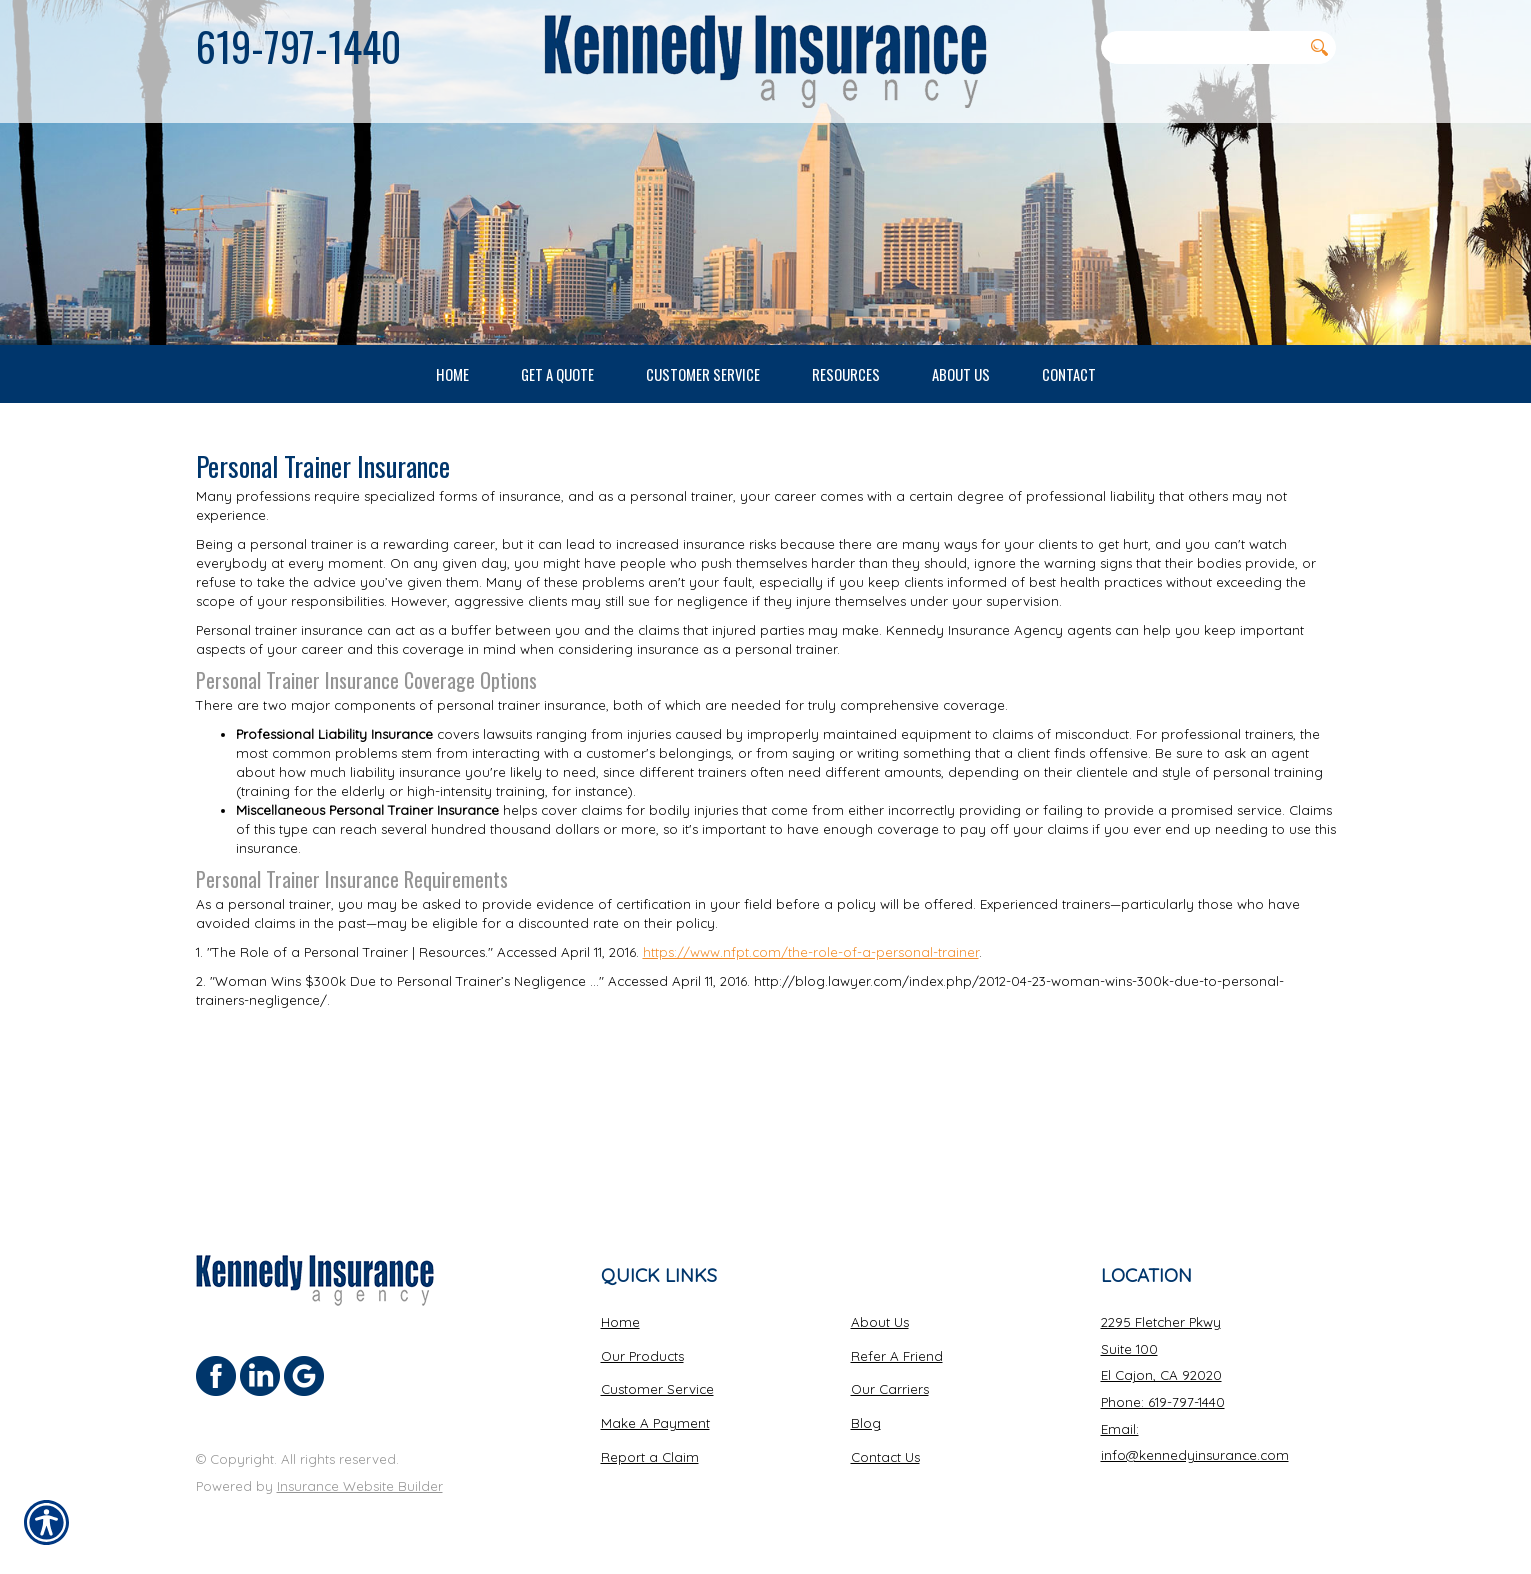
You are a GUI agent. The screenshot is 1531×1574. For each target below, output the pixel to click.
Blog (866, 1423)
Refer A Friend (897, 1355)
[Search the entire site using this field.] (1202, 47)
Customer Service (657, 1389)
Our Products (642, 1355)
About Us (880, 1322)
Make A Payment (655, 1423)
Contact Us (885, 1456)
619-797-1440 (298, 46)
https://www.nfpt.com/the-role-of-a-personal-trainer (811, 1097)
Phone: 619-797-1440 (1163, 1402)
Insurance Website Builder (360, 1486)
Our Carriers (890, 1389)
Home (620, 1322)
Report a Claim (650, 1456)
